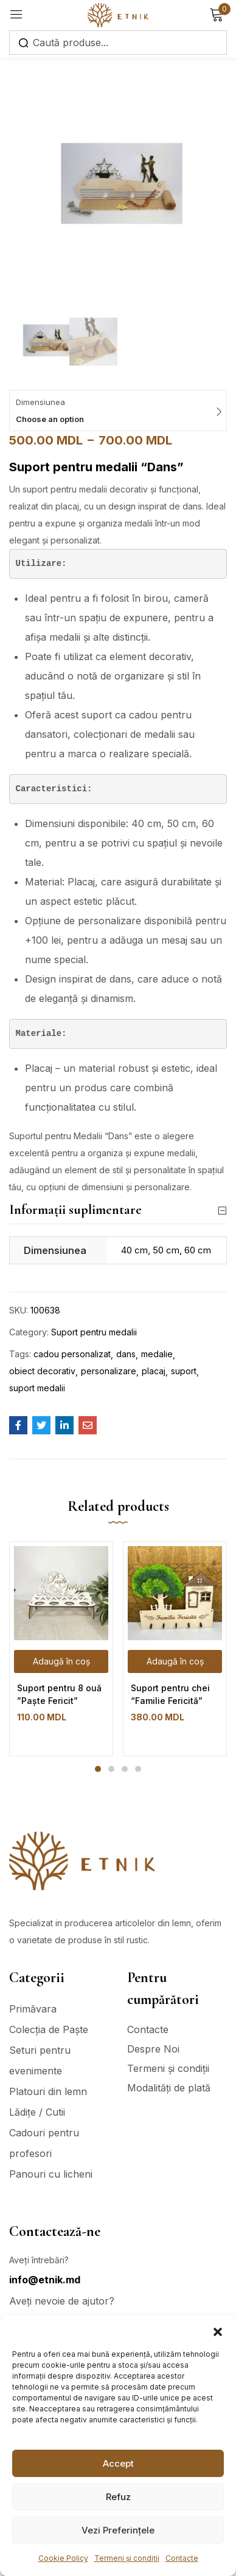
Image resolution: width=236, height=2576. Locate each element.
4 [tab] (138, 1769)
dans (126, 1354)
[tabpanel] (61, 1648)
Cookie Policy (63, 2558)
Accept (118, 2463)
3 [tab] (125, 1769)
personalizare (108, 1371)
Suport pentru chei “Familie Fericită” (170, 1694)
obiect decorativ (42, 1371)
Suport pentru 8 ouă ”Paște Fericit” (59, 1694)
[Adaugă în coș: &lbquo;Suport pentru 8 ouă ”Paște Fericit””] (61, 1661)
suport (183, 1371)
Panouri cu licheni (50, 2174)
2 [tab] (111, 1769)
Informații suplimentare (118, 1210)
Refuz (118, 2497)
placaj (153, 1371)
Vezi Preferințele (118, 2530)
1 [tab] (98, 1769)
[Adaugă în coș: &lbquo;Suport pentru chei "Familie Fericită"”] (175, 1661)
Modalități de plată (168, 2088)
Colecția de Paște (48, 2029)
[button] (218, 2331)
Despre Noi (153, 2049)
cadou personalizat (72, 1354)
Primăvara (33, 2009)
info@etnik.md (44, 2280)
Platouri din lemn (48, 2091)
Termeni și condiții (126, 2558)
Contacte (181, 2558)
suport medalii (37, 1388)
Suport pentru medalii (94, 1332)
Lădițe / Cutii (37, 2112)
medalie (157, 1354)
